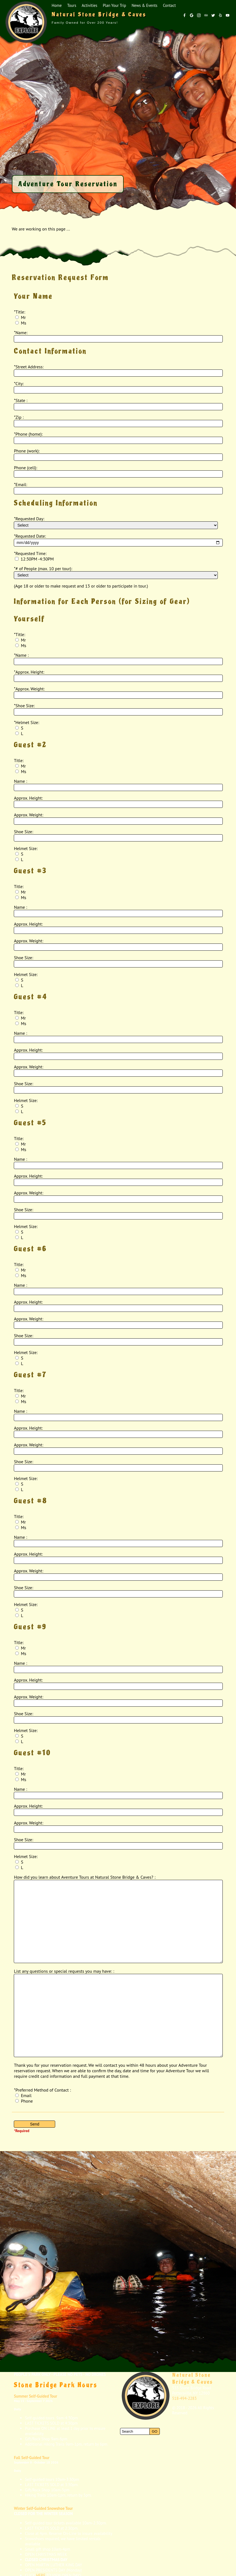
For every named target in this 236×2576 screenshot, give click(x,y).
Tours (71, 5)
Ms (20, 323)
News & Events (144, 5)
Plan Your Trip (114, 5)
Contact (169, 5)
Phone (24, 2101)
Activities (89, 5)
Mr (20, 317)
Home (57, 5)
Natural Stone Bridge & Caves (192, 2378)
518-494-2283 (184, 2398)
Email (23, 2095)
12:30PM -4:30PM (34, 559)
